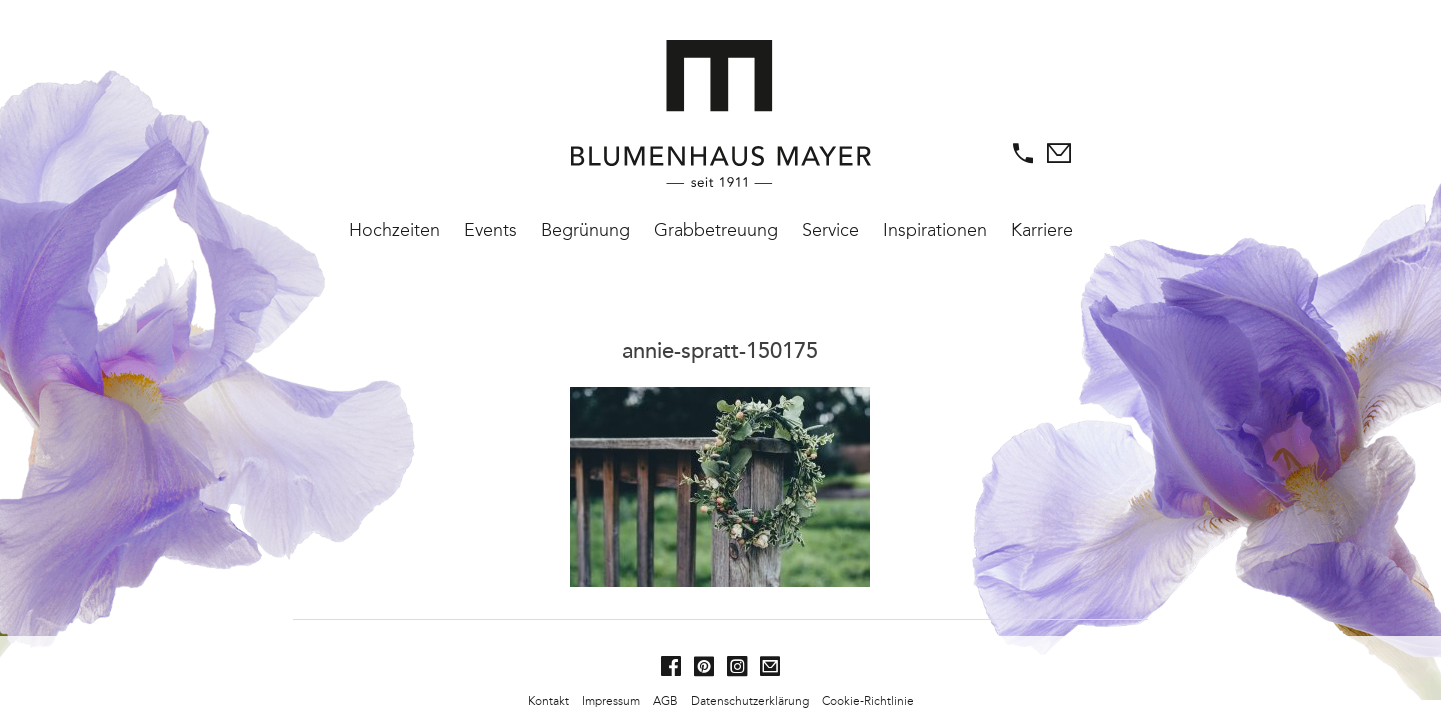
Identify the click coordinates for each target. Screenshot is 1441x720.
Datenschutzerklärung (750, 701)
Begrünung (585, 230)
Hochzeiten (394, 230)
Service (830, 230)
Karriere (1042, 230)
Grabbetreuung (716, 230)
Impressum (611, 701)
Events (490, 230)
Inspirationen (935, 230)
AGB (665, 701)
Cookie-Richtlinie (868, 701)
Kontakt (548, 701)
